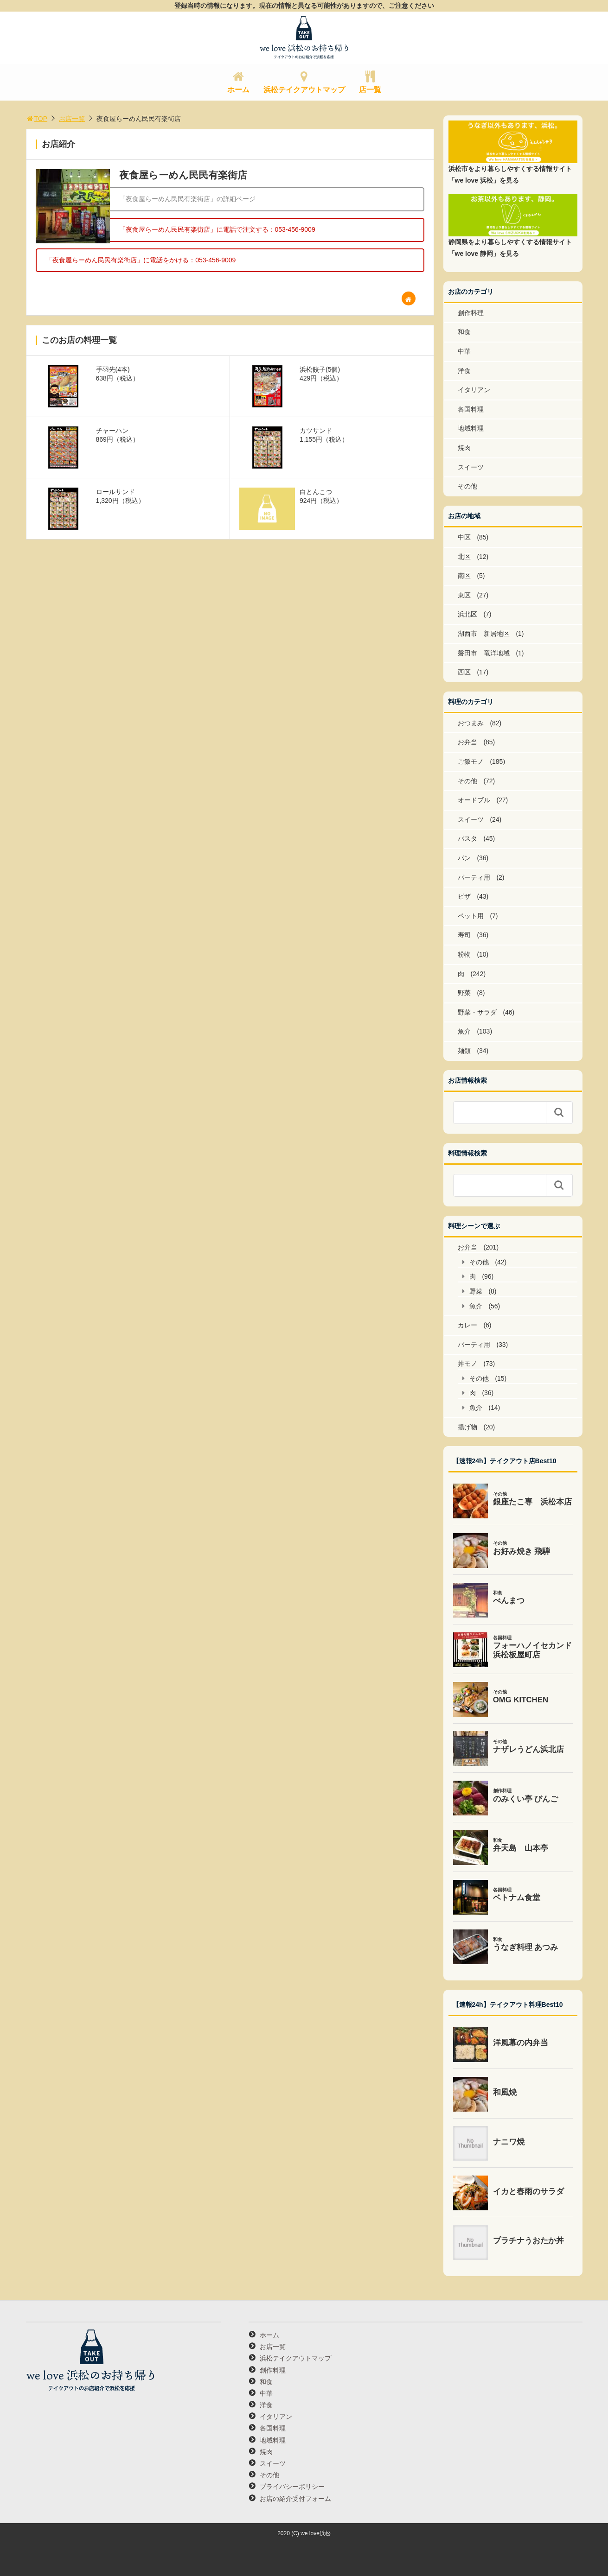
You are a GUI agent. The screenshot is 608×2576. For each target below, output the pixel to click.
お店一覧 (72, 118)
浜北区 (467, 614)
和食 (464, 332)
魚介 (464, 1031)
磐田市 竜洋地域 (484, 653)
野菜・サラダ (477, 1012)
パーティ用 (474, 877)
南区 (464, 575)
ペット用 (471, 916)
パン (464, 858)
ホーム (238, 90)
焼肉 (464, 447)
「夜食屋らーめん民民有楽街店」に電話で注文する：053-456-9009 (217, 229)
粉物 (464, 954)
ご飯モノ (471, 761)
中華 (464, 351)
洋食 (464, 370)
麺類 (464, 1050)
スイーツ (471, 467)
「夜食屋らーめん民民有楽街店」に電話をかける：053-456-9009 (141, 260)
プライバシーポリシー (292, 2486)
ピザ (464, 896)
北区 (464, 556)
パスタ (467, 838)
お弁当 (467, 742)
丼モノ (467, 1363)
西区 (464, 672)
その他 (467, 486)
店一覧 (370, 90)
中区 (464, 537)
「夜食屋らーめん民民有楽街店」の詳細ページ (187, 199)
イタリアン (474, 389)
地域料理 (471, 428)
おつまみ (471, 723)
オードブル (474, 800)
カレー (467, 1325)
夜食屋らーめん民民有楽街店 (183, 175)
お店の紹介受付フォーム (295, 2498)
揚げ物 (467, 1427)
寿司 (464, 935)
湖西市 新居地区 (484, 633)
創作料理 (471, 313)
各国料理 (471, 409)
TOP (37, 118)
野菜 (464, 992)
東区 (464, 595)
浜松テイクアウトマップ (304, 90)
